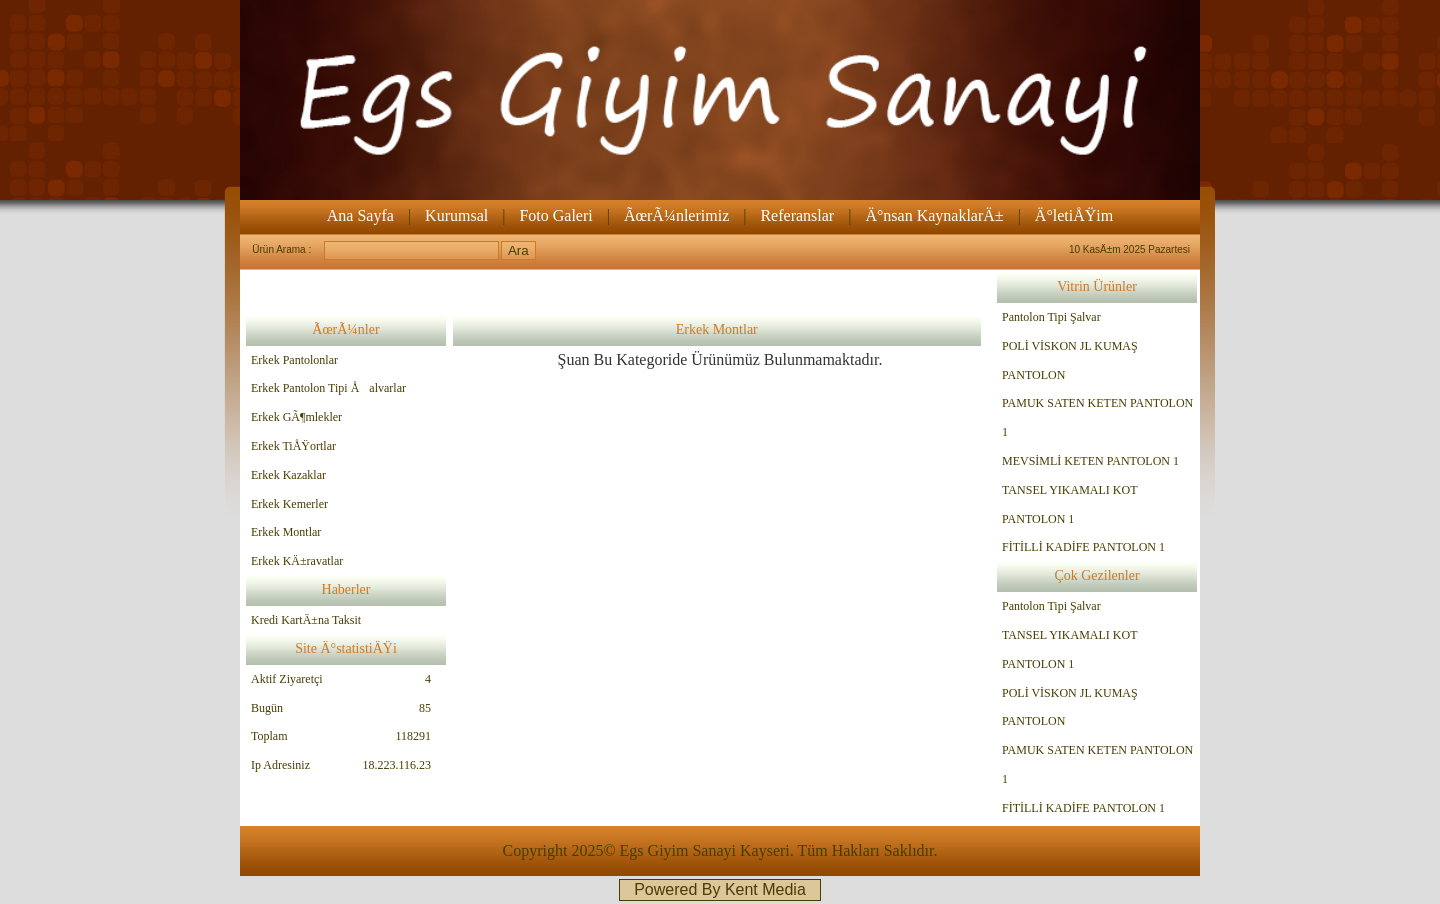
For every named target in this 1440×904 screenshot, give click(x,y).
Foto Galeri (555, 215)
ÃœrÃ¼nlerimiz (676, 215)
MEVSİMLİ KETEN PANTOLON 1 (1090, 461)
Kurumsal (456, 215)
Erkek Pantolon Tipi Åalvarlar (328, 388)
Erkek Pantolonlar (294, 360)
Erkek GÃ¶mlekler (296, 417)
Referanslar (797, 215)
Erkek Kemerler (289, 504)
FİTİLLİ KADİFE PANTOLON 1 (1083, 547)
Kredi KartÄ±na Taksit (306, 620)
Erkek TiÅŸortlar (293, 446)
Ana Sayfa (360, 215)
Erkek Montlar (286, 532)
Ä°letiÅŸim (1074, 215)
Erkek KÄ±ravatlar (297, 561)
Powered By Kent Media (720, 889)
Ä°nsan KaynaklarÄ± (934, 215)
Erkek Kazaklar (288, 475)
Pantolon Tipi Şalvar (1051, 317)
